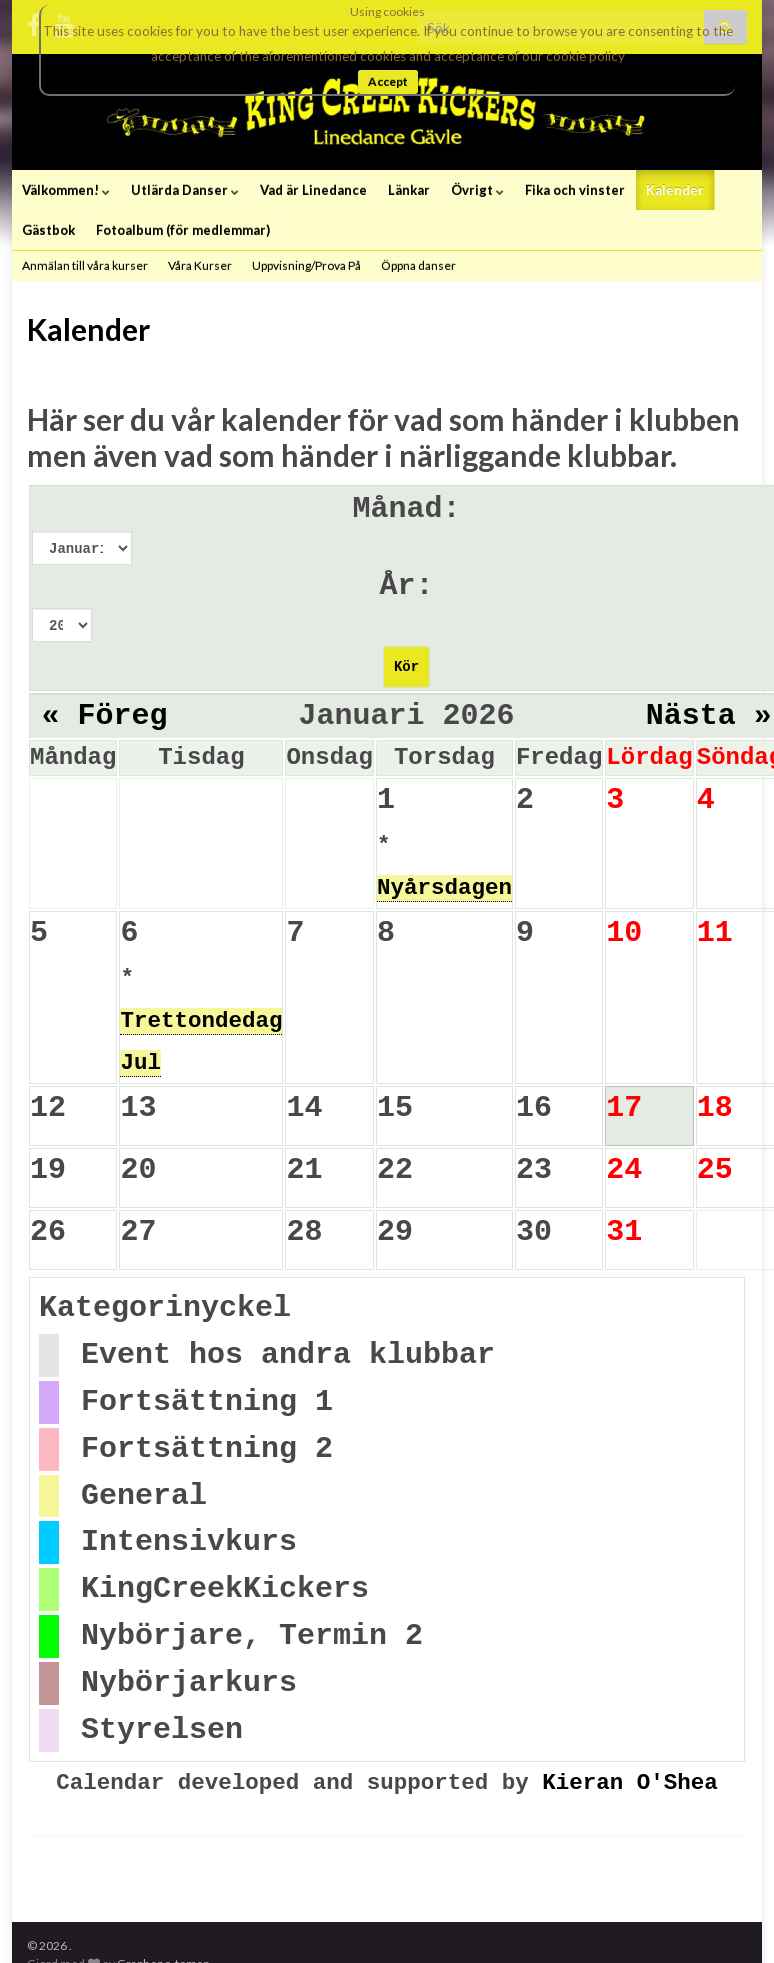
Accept (388, 81)
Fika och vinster (575, 190)
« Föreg (105, 716)
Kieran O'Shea (630, 1783)
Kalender (675, 190)
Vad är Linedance (313, 190)
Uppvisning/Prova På (306, 265)
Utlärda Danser (185, 190)
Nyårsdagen (444, 888)
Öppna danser (418, 265)
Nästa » (709, 716)
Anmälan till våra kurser (85, 265)
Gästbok (48, 230)
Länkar (409, 190)
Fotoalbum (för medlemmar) (183, 230)
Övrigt (477, 190)
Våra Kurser (200, 265)
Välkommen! (66, 190)
